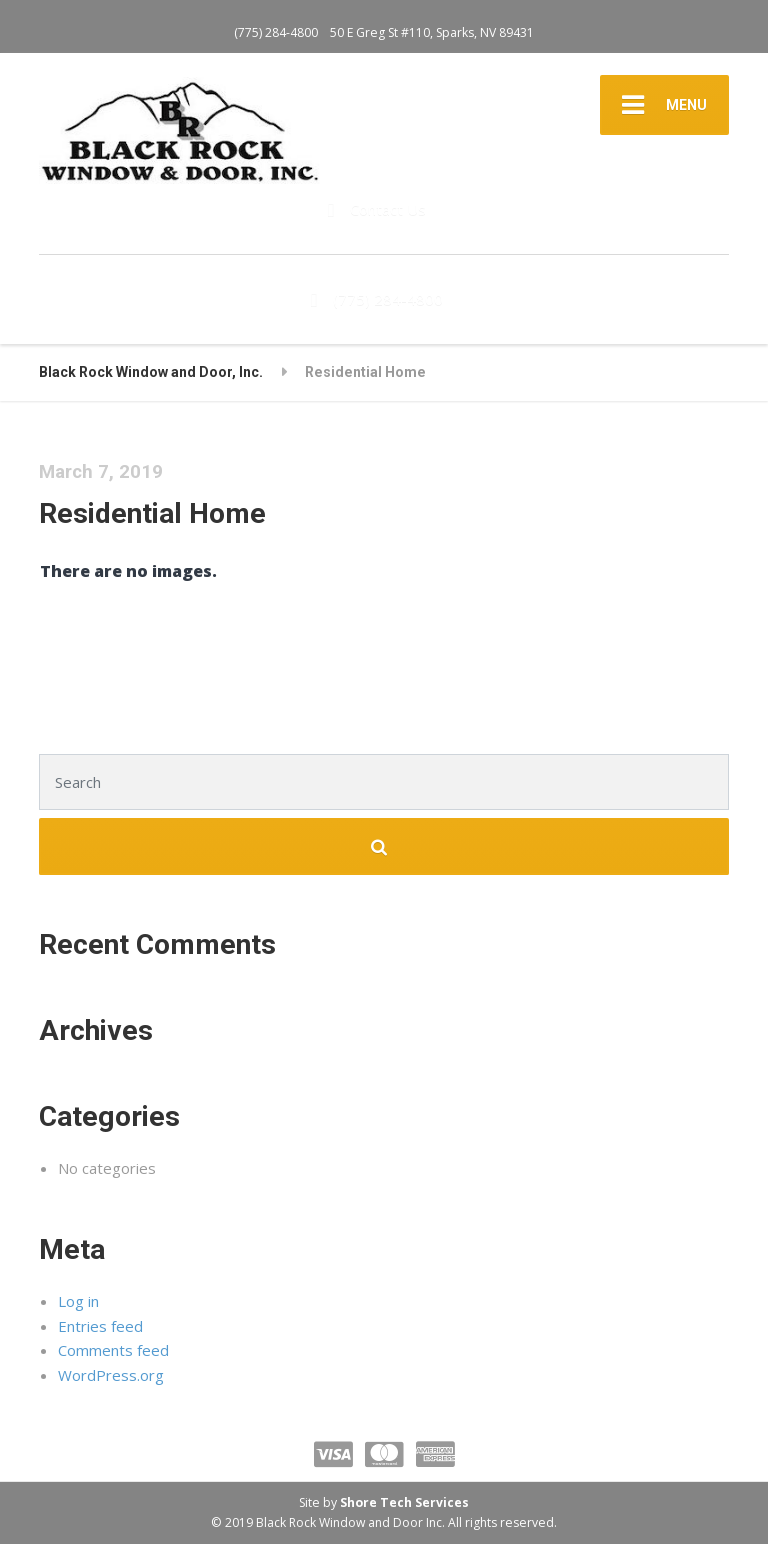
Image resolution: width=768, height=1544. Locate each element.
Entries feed (100, 1326)
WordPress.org (111, 1375)
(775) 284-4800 (276, 32)
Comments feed (113, 1350)
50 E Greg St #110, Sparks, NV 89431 (432, 32)
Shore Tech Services (404, 1502)
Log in (78, 1301)
